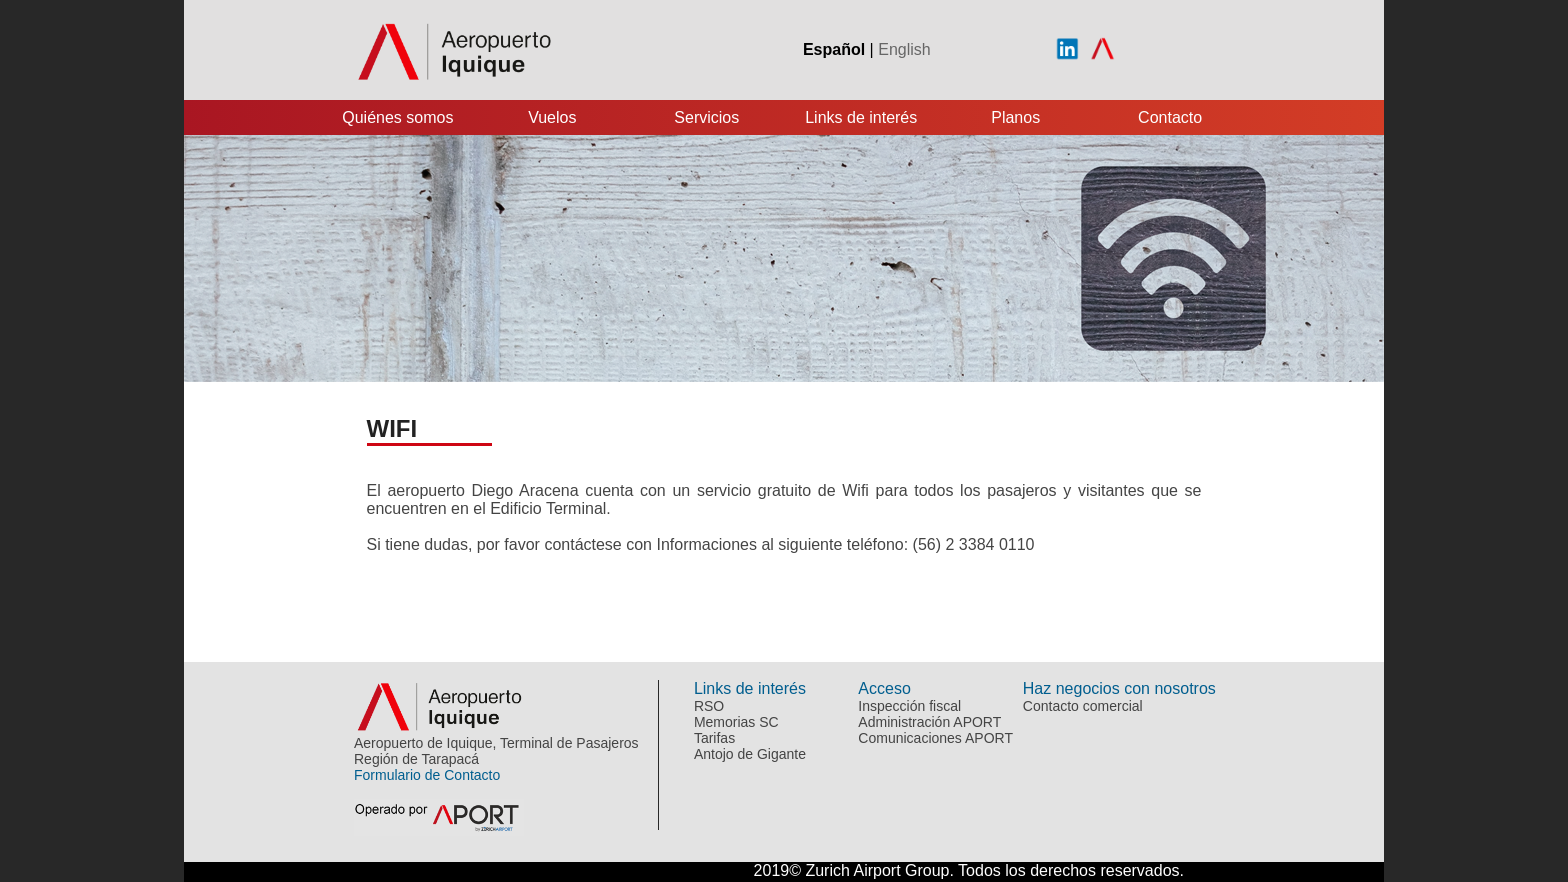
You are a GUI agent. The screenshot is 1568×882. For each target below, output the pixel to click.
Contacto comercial (1083, 706)
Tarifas (714, 738)
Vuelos (552, 117)
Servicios (706, 117)
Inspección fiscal (909, 706)
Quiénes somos (397, 117)
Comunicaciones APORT (935, 738)
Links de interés (861, 117)
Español (834, 49)
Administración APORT (929, 722)
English (904, 49)
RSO (709, 706)
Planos (1015, 117)
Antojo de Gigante (750, 754)
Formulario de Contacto (427, 775)
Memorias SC (736, 722)
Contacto (1170, 117)
